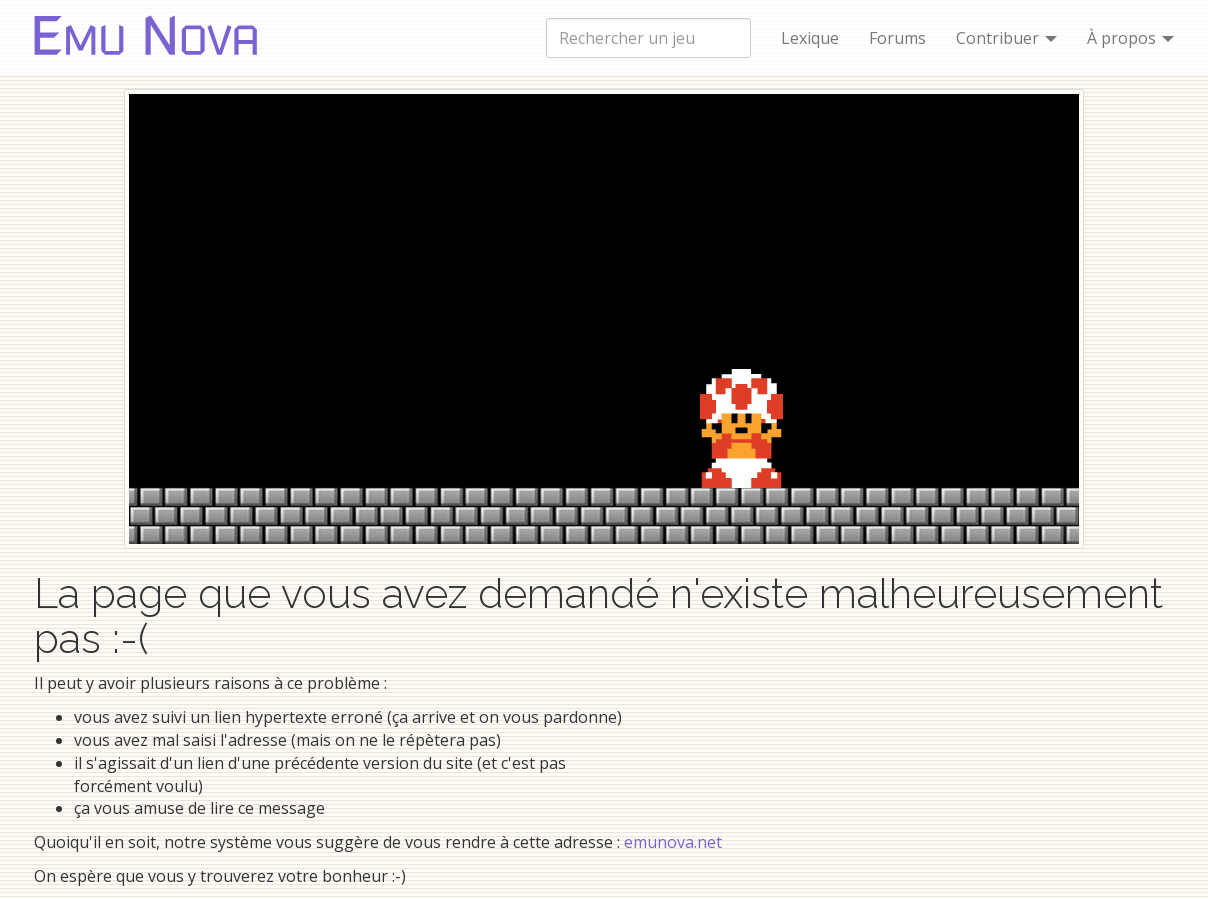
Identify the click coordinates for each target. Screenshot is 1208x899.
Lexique (810, 38)
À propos (1130, 38)
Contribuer (1006, 38)
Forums (897, 38)
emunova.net (673, 842)
